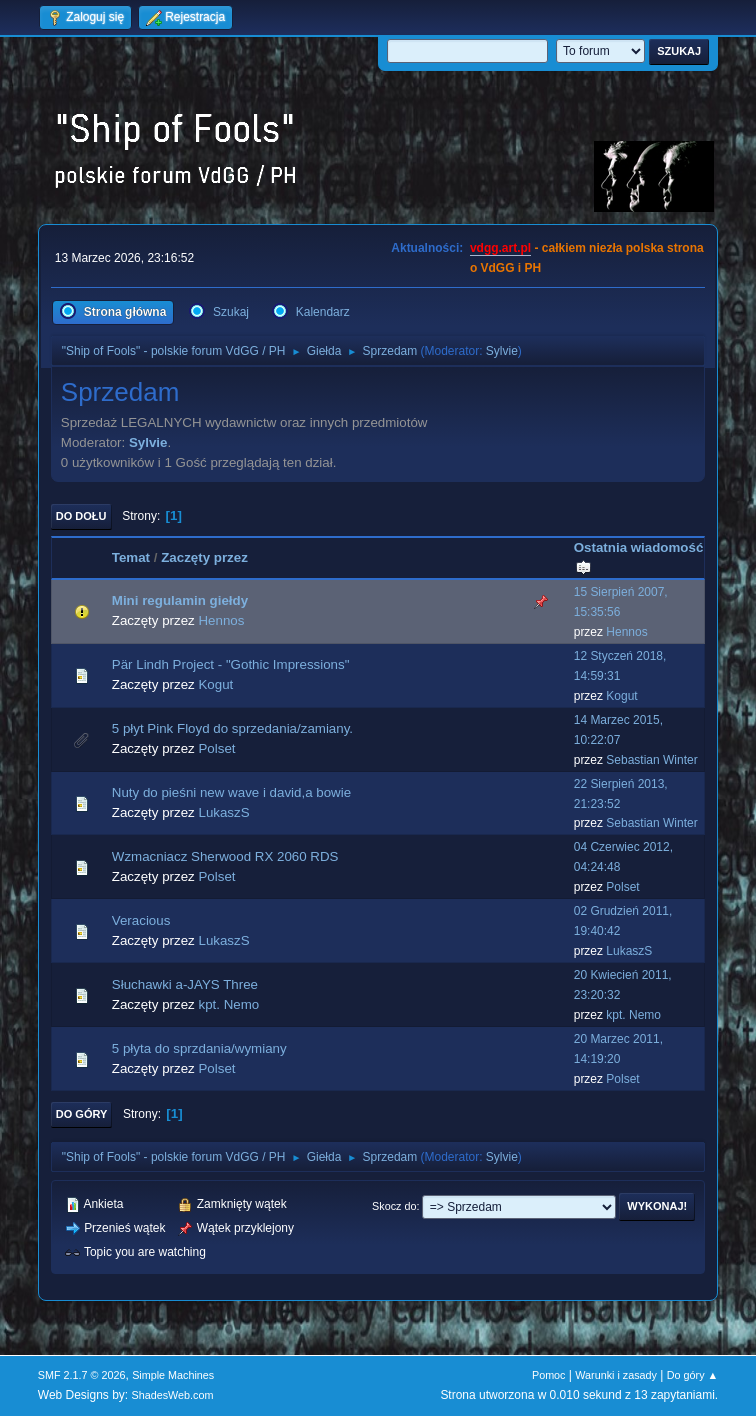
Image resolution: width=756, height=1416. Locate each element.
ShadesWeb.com (173, 1395)
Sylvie (502, 351)
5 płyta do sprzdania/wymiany (199, 1048)
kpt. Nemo (228, 1004)
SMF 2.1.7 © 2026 (82, 1375)
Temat (131, 557)
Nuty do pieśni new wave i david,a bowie (231, 792)
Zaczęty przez (204, 557)
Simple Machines (173, 1375)
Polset (216, 748)
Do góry (82, 1114)
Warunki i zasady (616, 1375)
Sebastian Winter (651, 760)
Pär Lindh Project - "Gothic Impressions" (231, 664)
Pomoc (549, 1375)
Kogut (215, 684)
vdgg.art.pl (500, 248)
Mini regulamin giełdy (180, 600)
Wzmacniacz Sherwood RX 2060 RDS (225, 856)
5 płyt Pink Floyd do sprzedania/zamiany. (232, 728)
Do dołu (81, 516)
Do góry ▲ (692, 1375)
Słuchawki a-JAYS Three (185, 984)
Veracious (141, 920)
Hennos (221, 620)
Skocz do (394, 1206)
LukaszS (223, 812)
